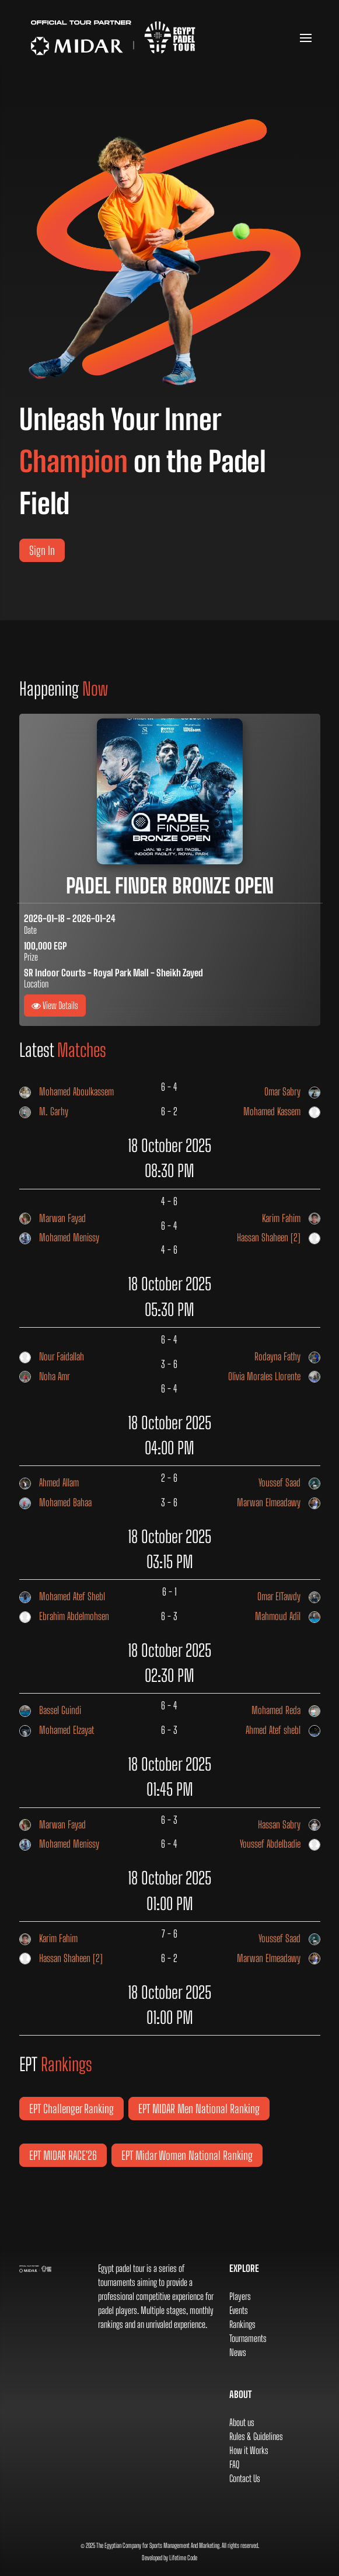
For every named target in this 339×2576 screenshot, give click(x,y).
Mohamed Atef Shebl (62, 1596)
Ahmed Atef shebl (283, 1730)
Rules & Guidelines (256, 2436)
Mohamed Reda (285, 1710)
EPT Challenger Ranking (71, 2109)
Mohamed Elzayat (56, 1730)
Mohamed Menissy (59, 1237)
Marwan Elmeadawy (278, 1502)
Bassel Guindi (50, 1710)
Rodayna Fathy (287, 1356)
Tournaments (248, 2338)
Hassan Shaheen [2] (278, 1237)
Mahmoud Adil (287, 1616)
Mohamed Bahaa (55, 1502)
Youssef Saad (289, 1483)
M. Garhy (43, 1111)
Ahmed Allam (49, 1483)
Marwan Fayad (52, 1218)
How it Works (248, 2450)
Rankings (242, 2324)
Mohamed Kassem (281, 1111)
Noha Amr (44, 1376)
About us (241, 2422)
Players (240, 2296)
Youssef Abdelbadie (280, 1844)
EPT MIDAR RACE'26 (63, 2155)
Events (238, 2310)
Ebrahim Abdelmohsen (64, 1616)
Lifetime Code (183, 2557)
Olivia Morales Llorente (274, 1376)
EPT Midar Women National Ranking (187, 2155)
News (237, 2352)
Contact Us (244, 2478)
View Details (55, 1005)
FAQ (234, 2464)
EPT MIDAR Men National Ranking (199, 2109)
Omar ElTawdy (288, 1596)
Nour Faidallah (51, 1356)
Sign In (42, 550)
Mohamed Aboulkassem (66, 1091)
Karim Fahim (291, 1218)
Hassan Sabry (289, 1824)
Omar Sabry (292, 1091)
